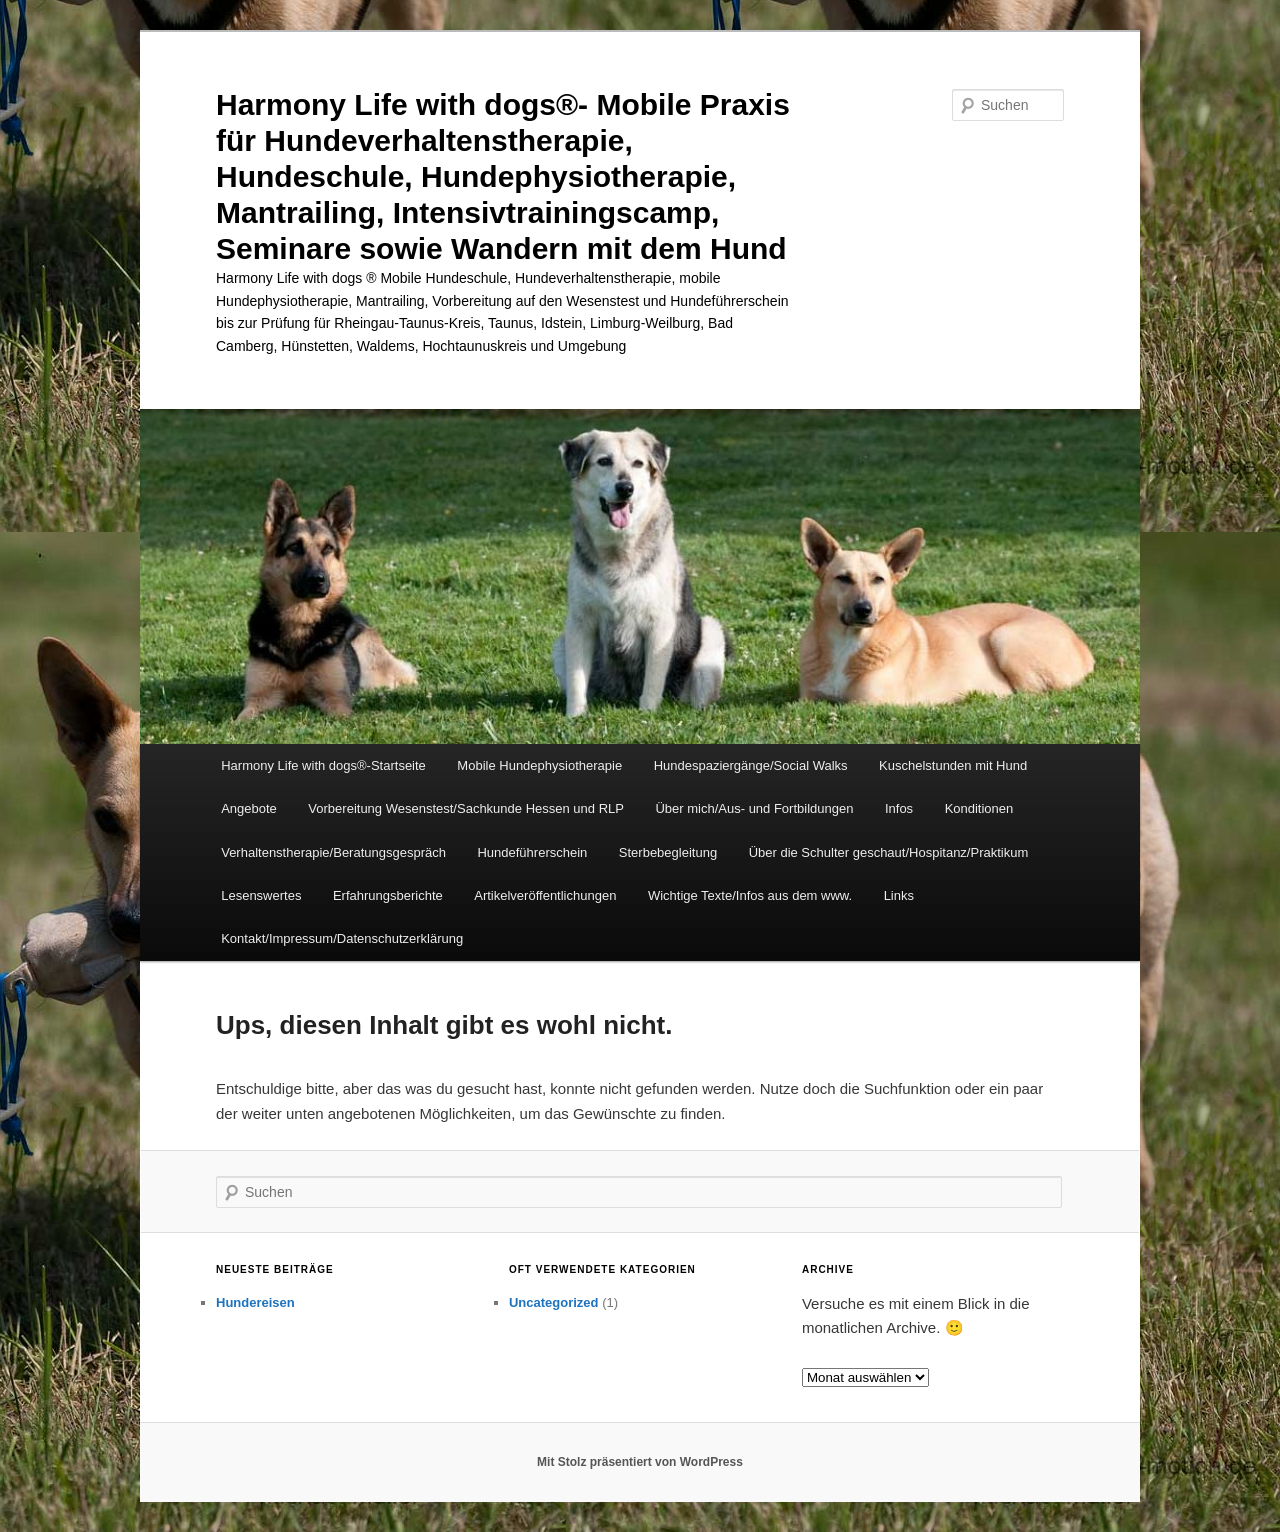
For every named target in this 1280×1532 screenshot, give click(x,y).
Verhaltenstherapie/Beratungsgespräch (333, 852)
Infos (899, 808)
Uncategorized (554, 1302)
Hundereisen (255, 1302)
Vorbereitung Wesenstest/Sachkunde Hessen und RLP (466, 808)
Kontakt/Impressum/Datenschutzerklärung (342, 938)
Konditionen (979, 808)
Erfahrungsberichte (388, 895)
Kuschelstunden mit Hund (953, 765)
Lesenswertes (261, 895)
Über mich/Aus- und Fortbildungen (754, 808)
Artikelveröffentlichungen (545, 895)
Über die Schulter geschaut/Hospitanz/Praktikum (889, 852)
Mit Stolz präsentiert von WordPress (640, 1462)
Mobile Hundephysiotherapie (539, 765)
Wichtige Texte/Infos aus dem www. (750, 895)
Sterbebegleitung (668, 852)
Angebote (249, 808)
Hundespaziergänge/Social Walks (751, 765)
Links (899, 895)
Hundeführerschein (532, 852)
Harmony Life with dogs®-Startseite (323, 765)
